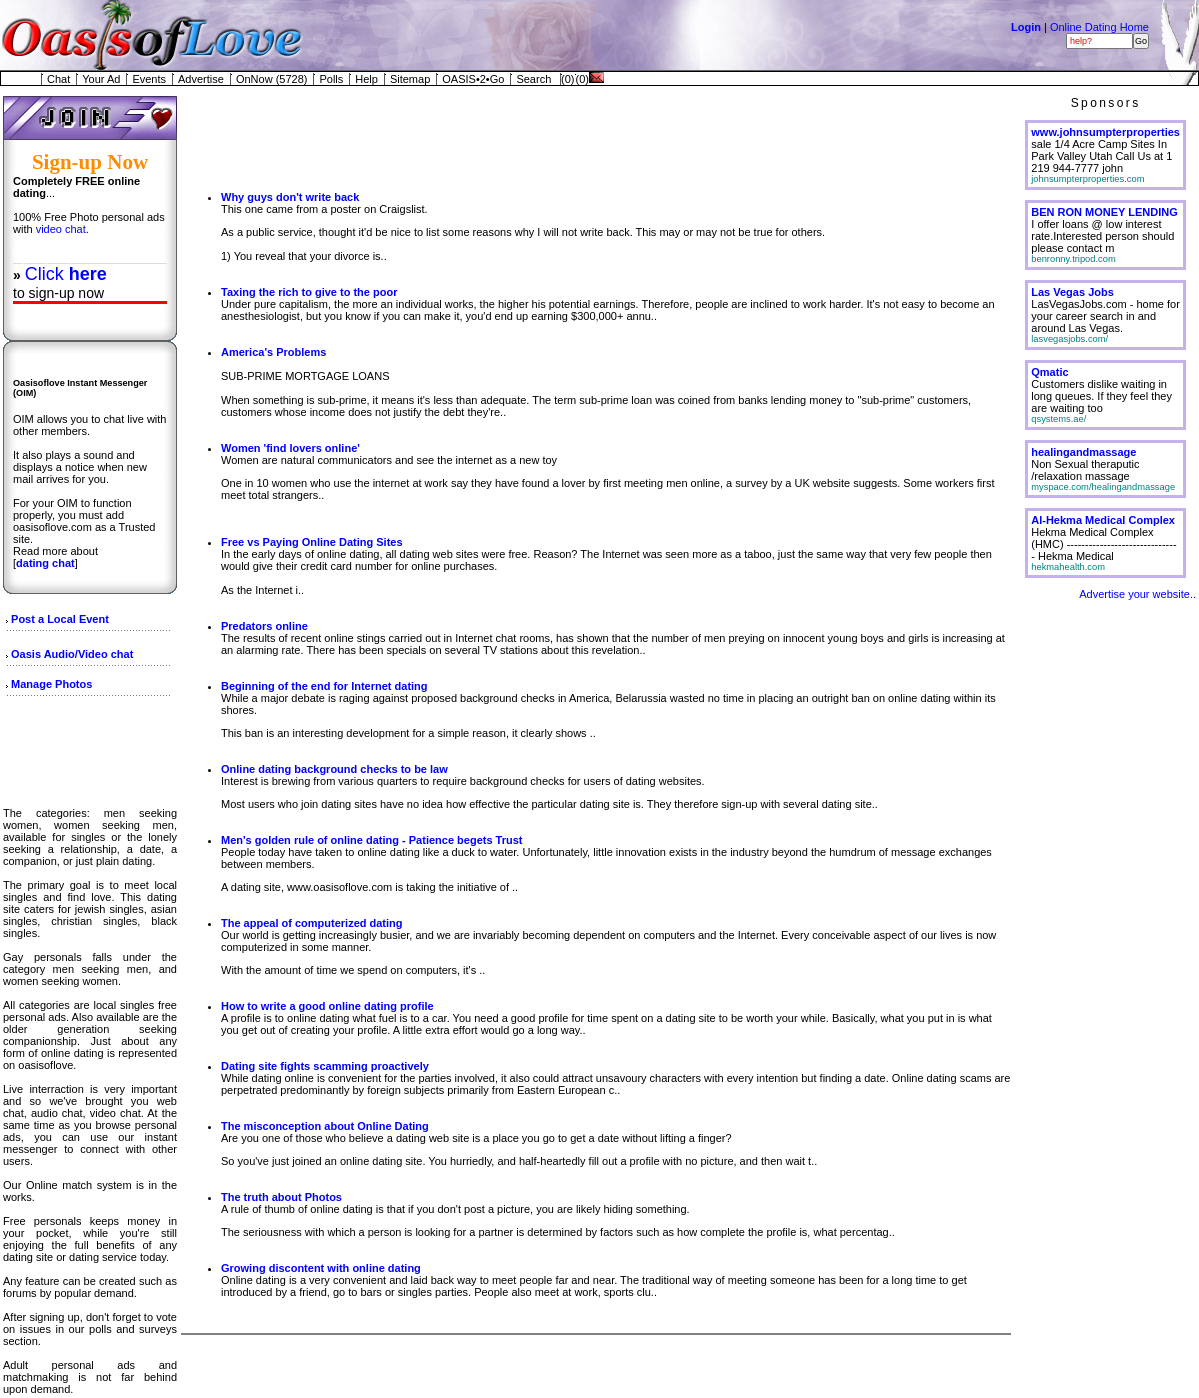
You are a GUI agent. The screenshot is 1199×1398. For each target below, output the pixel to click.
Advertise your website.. (1137, 594)
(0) (567, 79)
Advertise (201, 79)
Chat (58, 79)
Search (533, 79)
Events (149, 79)
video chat (61, 229)
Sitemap (410, 79)
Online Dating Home (1099, 27)
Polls (331, 79)
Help (366, 79)
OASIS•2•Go (473, 79)
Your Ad (101, 79)
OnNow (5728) (272, 79)
